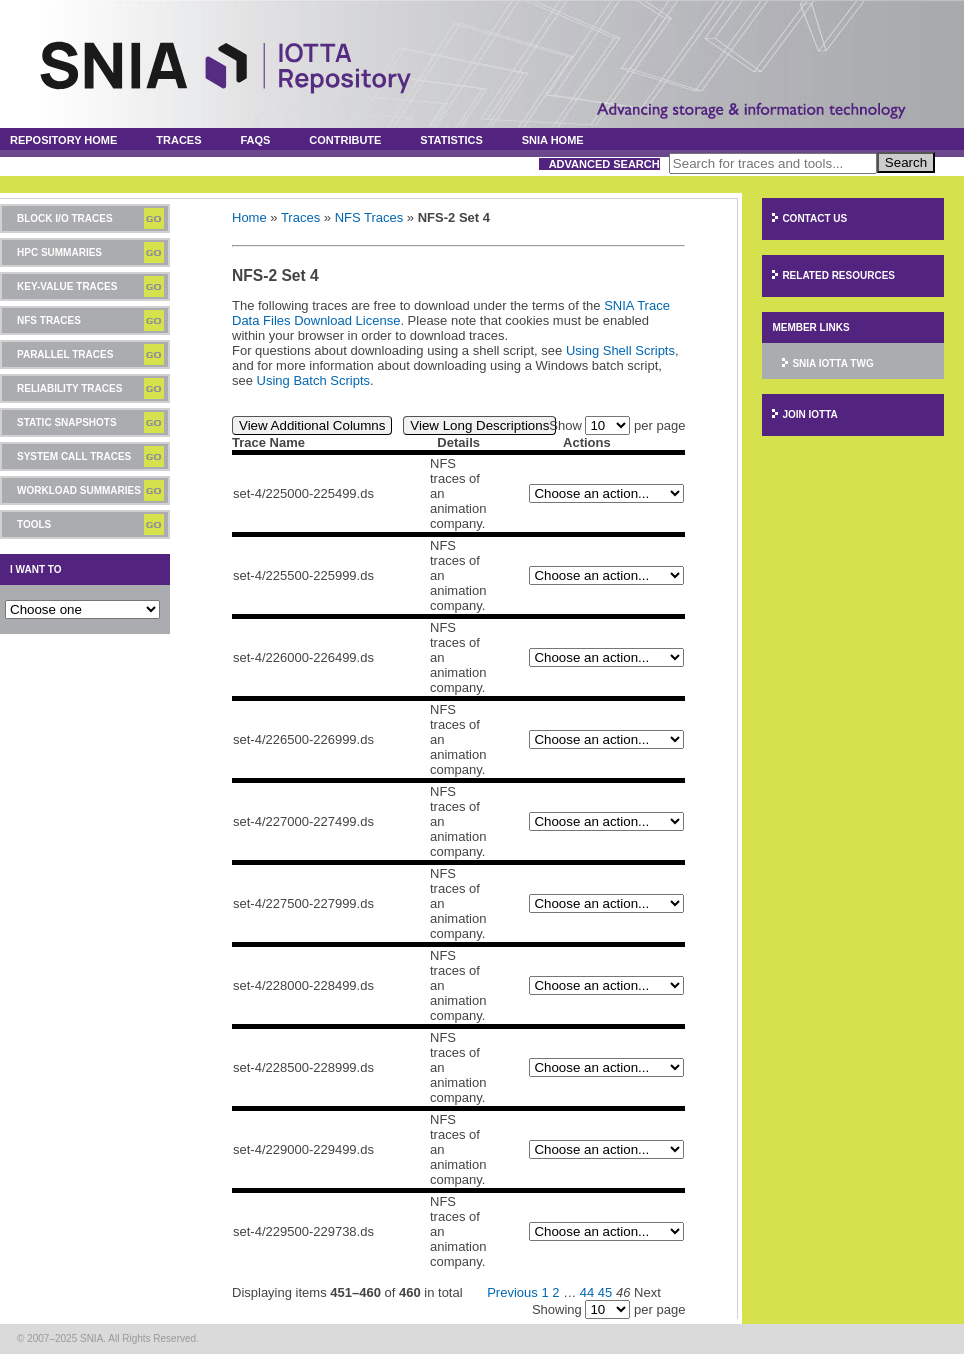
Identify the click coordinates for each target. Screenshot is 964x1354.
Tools (34, 524)
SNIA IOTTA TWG (832, 363)
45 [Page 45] (605, 1292)
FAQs (255, 140)
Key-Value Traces (67, 286)
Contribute (345, 140)
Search (906, 162)
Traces (178, 140)
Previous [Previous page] (512, 1292)
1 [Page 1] (544, 1292)
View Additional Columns (312, 425)
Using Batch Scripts (313, 380)
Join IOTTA (809, 414)
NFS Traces (49, 320)
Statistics (451, 140)
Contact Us (814, 218)
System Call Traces (74, 456)
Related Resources (838, 275)
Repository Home (63, 140)
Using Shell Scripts (620, 350)
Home (249, 217)
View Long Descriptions (479, 425)
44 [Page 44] (587, 1292)
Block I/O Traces (65, 218)
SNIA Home (553, 140)
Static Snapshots (67, 422)
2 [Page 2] (555, 1292)
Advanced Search (604, 164)
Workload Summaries (79, 490)
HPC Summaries (59, 252)
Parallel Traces (65, 354)
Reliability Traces (69, 388)
